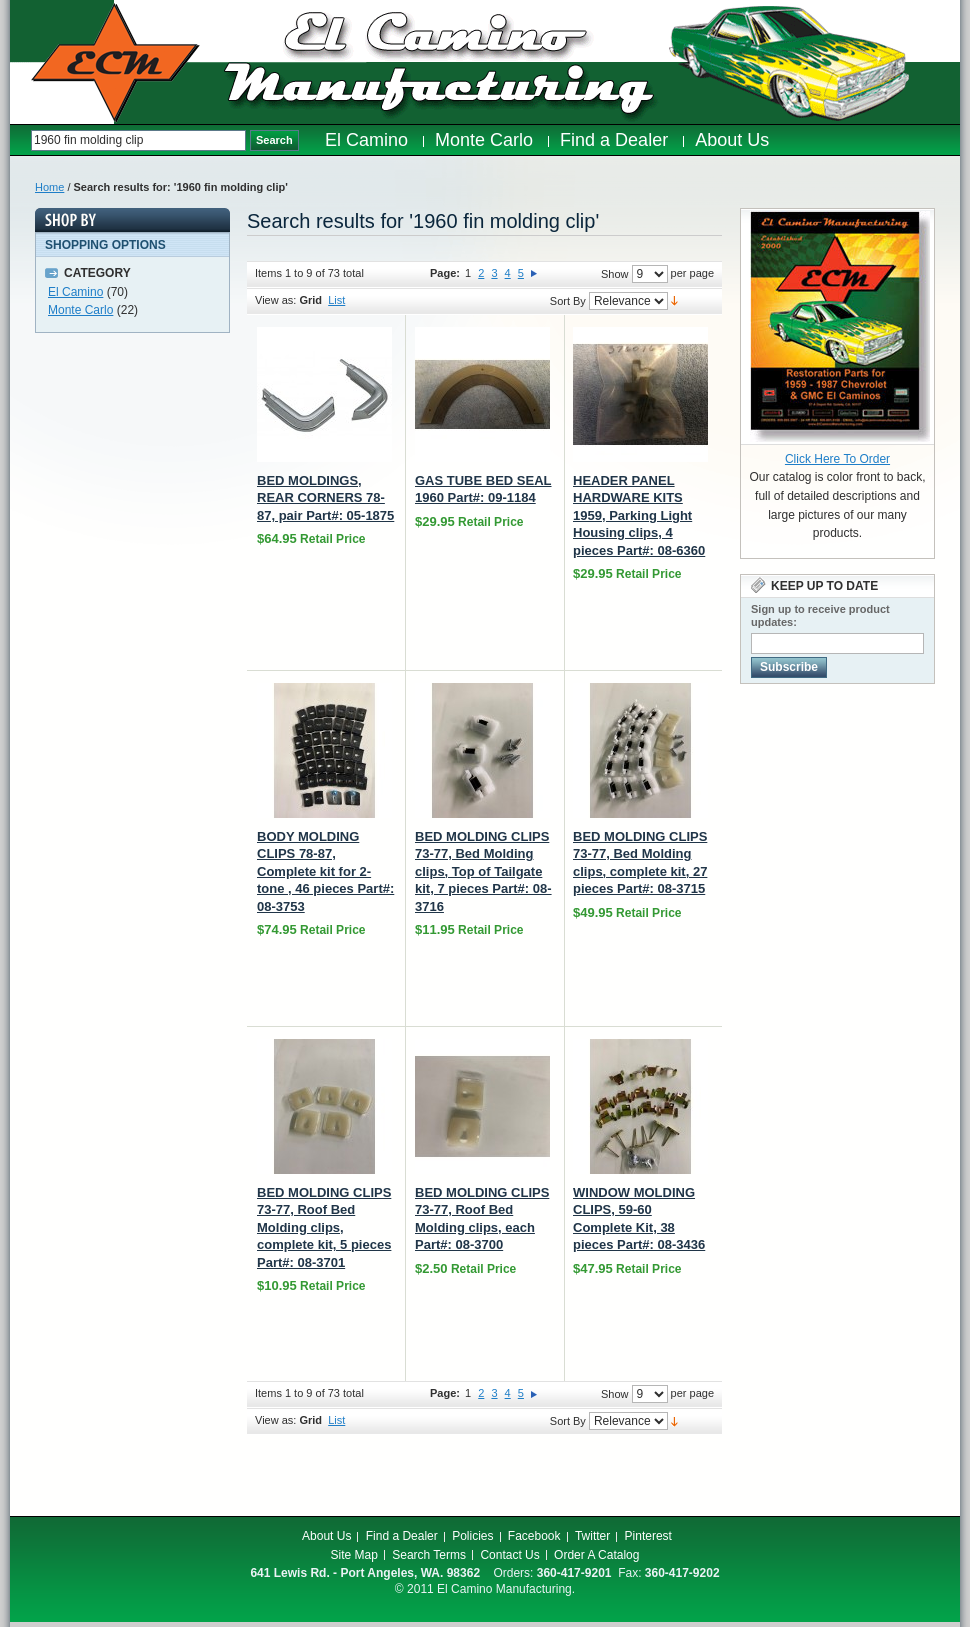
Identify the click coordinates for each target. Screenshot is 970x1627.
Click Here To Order (837, 459)
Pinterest (648, 1536)
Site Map (354, 1555)
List (336, 300)
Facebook (534, 1536)
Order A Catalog (596, 1555)
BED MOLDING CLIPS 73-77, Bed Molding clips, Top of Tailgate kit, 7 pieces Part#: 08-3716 (483, 871)
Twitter (592, 1536)
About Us (326, 1536)
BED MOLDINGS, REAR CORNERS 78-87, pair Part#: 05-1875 (325, 498)
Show (615, 274)
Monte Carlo (80, 310)
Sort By (568, 301)
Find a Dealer (402, 1536)
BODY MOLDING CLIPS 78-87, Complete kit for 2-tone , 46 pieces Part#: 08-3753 (325, 871)
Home (49, 187)
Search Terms (429, 1555)
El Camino (75, 292)
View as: (275, 300)
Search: (20, 140)
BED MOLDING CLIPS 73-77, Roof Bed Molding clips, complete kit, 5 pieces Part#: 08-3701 (324, 1227)
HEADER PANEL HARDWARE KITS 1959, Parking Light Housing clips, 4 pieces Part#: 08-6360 (639, 515)
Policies (472, 1536)
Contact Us (509, 1555)
